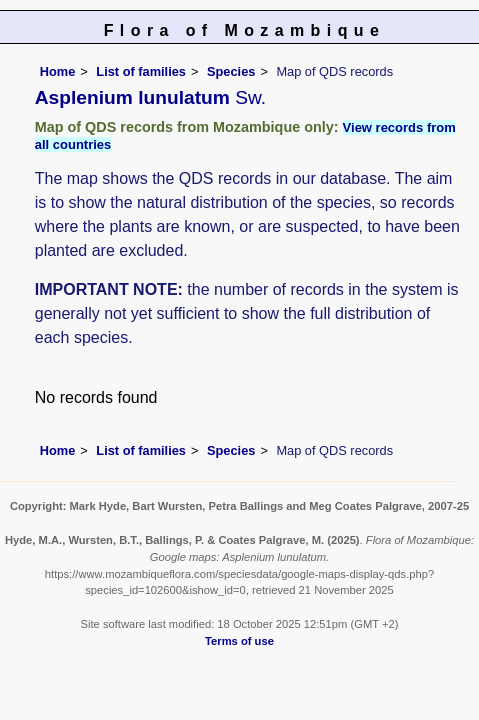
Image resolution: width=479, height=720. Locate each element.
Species (231, 71)
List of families (141, 71)
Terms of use (239, 641)
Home (58, 71)
